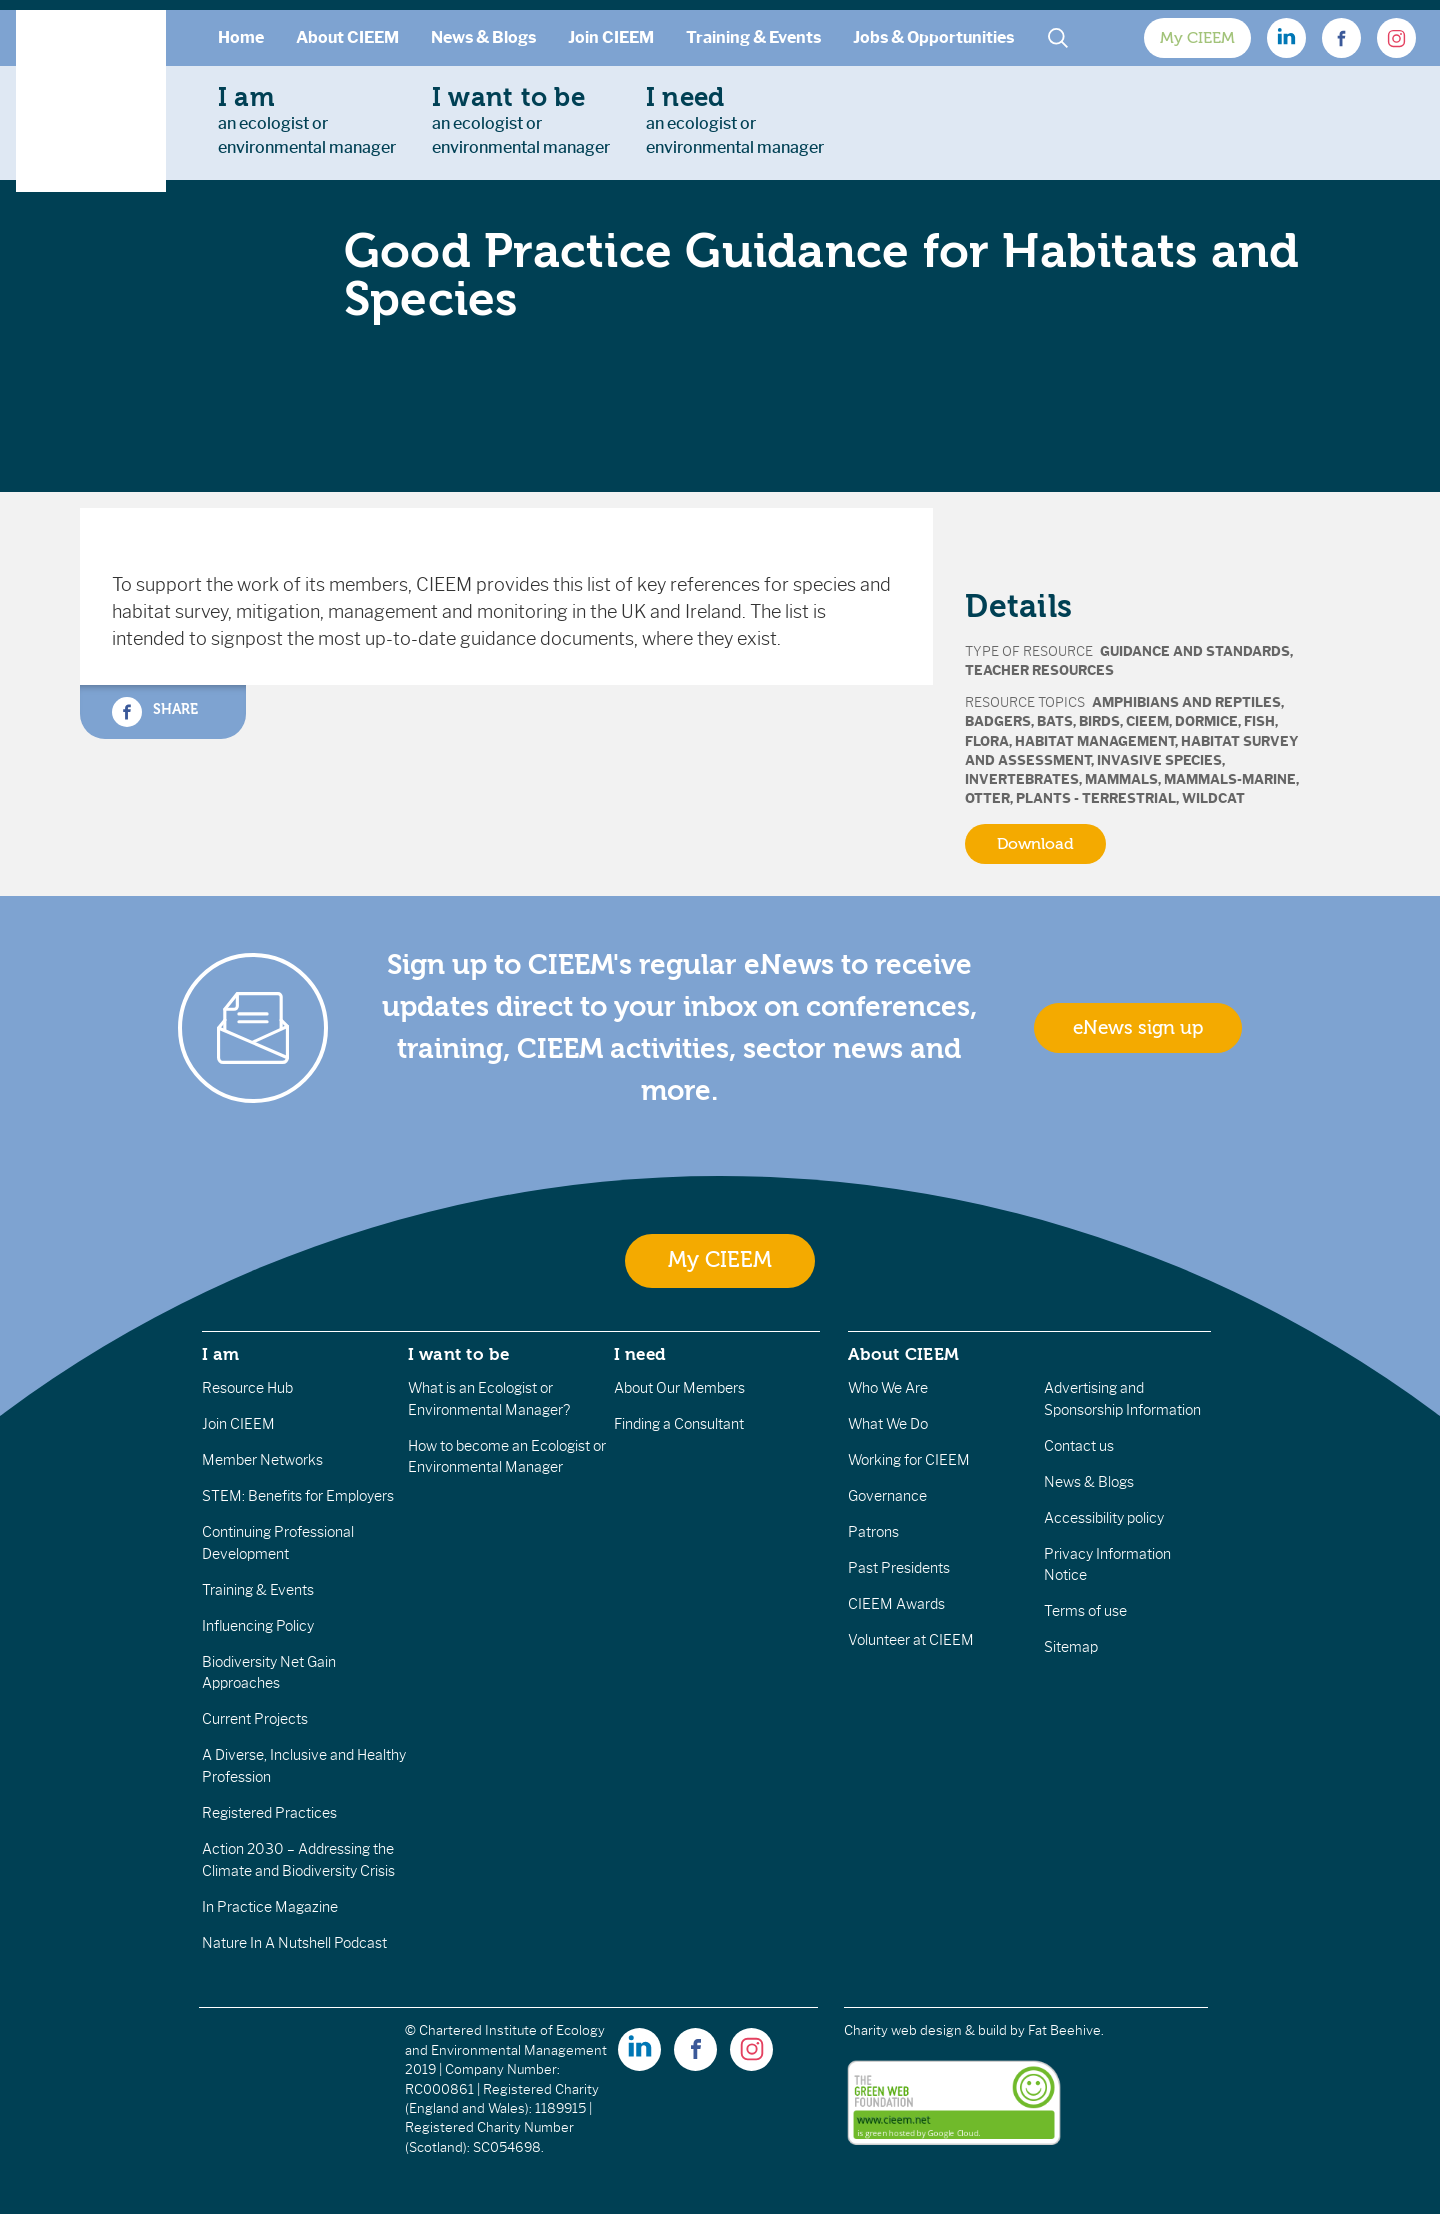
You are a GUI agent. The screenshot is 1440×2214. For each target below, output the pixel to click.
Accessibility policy (1104, 1518)
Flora (987, 741)
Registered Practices (269, 1813)
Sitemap (1071, 1647)
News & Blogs (483, 37)
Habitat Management (1095, 741)
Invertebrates (1022, 779)
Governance (887, 1496)
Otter (987, 798)
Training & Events (753, 37)
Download (1035, 844)
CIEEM (1147, 721)
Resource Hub (247, 1388)
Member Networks (262, 1460)
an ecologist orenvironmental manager (307, 120)
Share (155, 712)
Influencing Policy (258, 1626)
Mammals (1121, 779)
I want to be (459, 1354)
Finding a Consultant (679, 1424)
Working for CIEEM (909, 1460)
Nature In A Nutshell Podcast (294, 1943)
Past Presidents (899, 1568)
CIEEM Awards (896, 1604)
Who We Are (888, 1388)
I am (221, 1354)
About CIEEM (347, 37)
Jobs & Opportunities (933, 37)
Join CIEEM (611, 37)
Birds (1099, 721)
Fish (1259, 721)
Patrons (873, 1532)
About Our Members (679, 1388)
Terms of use (1085, 1611)
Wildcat (1213, 798)
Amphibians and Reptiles (1186, 702)
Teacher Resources (1039, 670)
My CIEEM (1197, 38)
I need (640, 1354)
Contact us (1079, 1446)
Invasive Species (1159, 760)
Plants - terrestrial (1096, 798)
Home (241, 37)
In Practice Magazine (270, 1907)
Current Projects (255, 1719)
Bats (1055, 721)
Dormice (1206, 721)
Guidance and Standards (1195, 651)
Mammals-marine (1230, 779)
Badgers (998, 721)
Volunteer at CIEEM (911, 1640)
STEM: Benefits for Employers (298, 1496)
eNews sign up (1138, 1028)
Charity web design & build (925, 2030)
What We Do (888, 1424)
